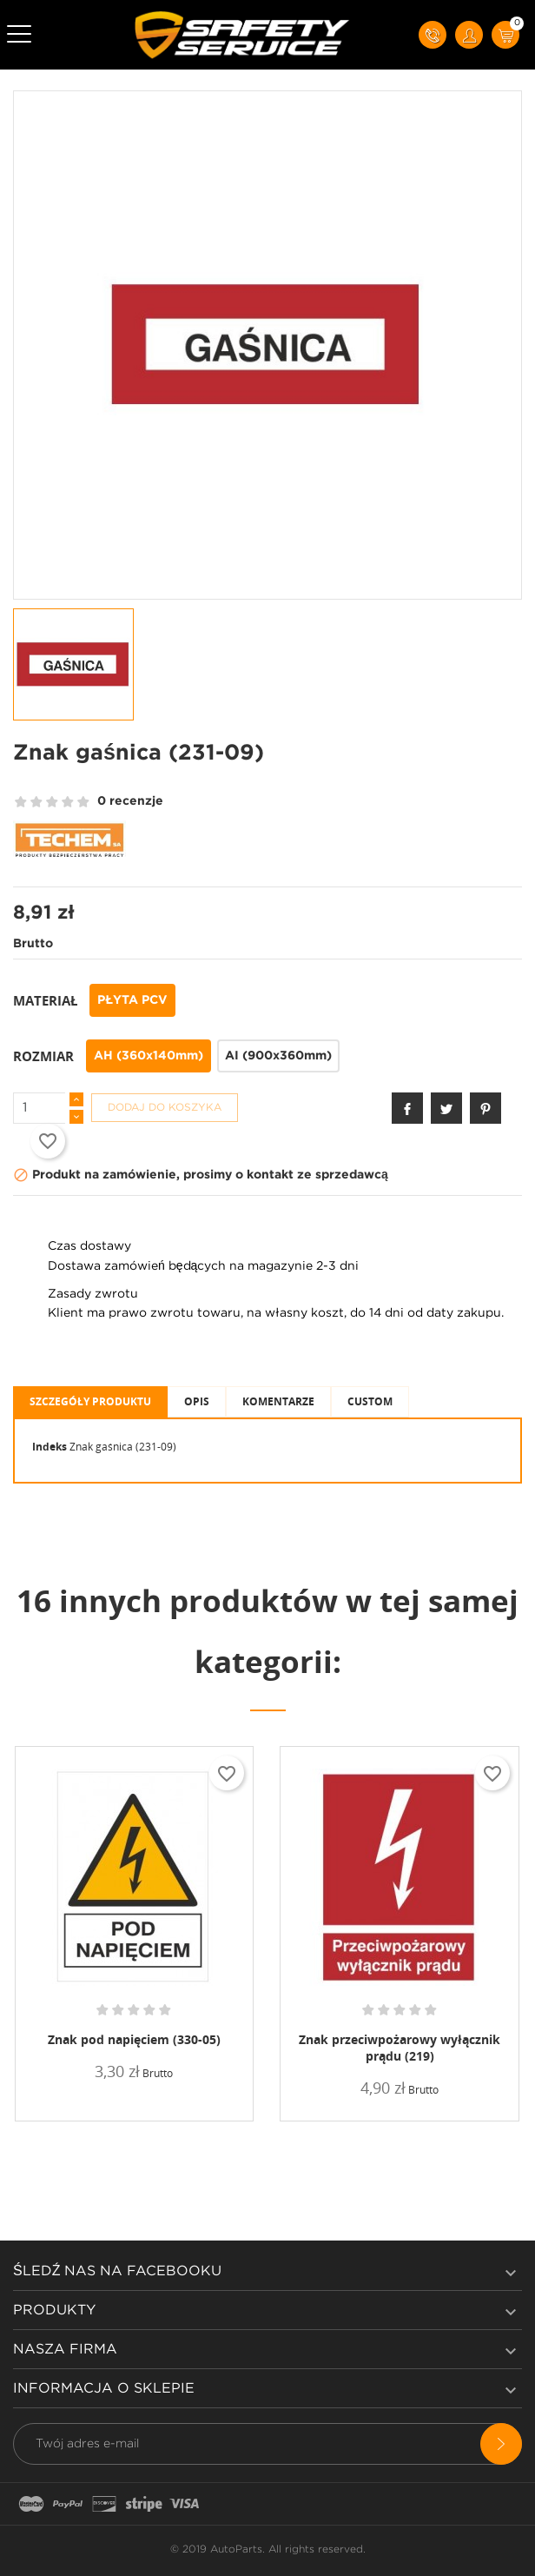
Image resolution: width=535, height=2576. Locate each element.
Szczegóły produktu (90, 1401)
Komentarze (278, 1401)
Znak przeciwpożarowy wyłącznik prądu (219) (399, 2047)
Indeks (49, 1446)
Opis (196, 1401)
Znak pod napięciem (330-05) (134, 2039)
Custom (370, 1401)
